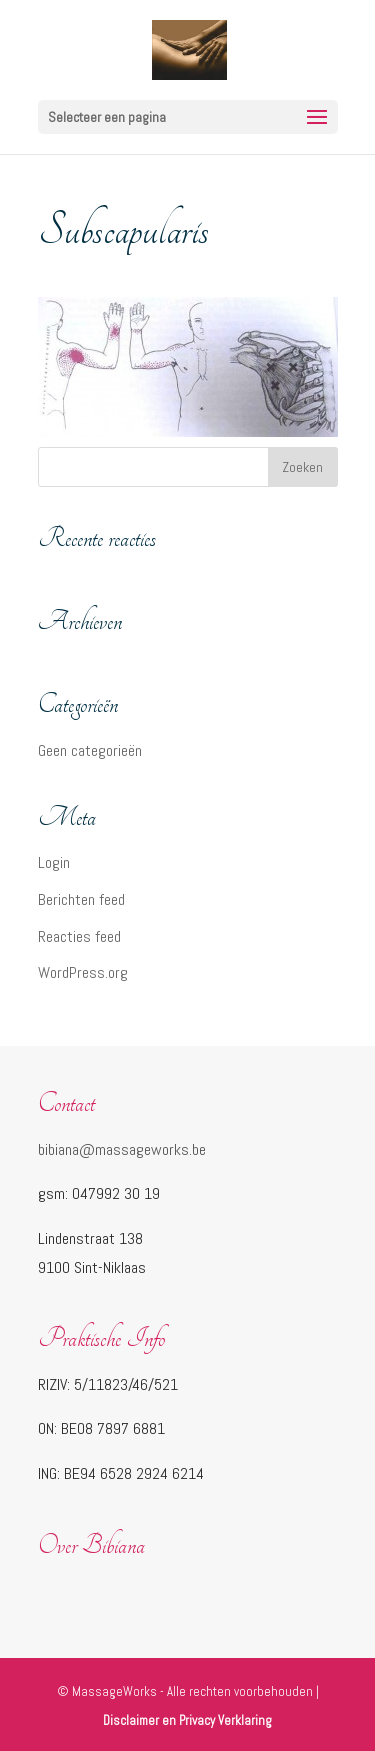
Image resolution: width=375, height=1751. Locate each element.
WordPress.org (83, 972)
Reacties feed (79, 936)
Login (54, 862)
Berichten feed (81, 899)
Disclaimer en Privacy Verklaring (187, 1720)
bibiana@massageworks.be (122, 1149)
